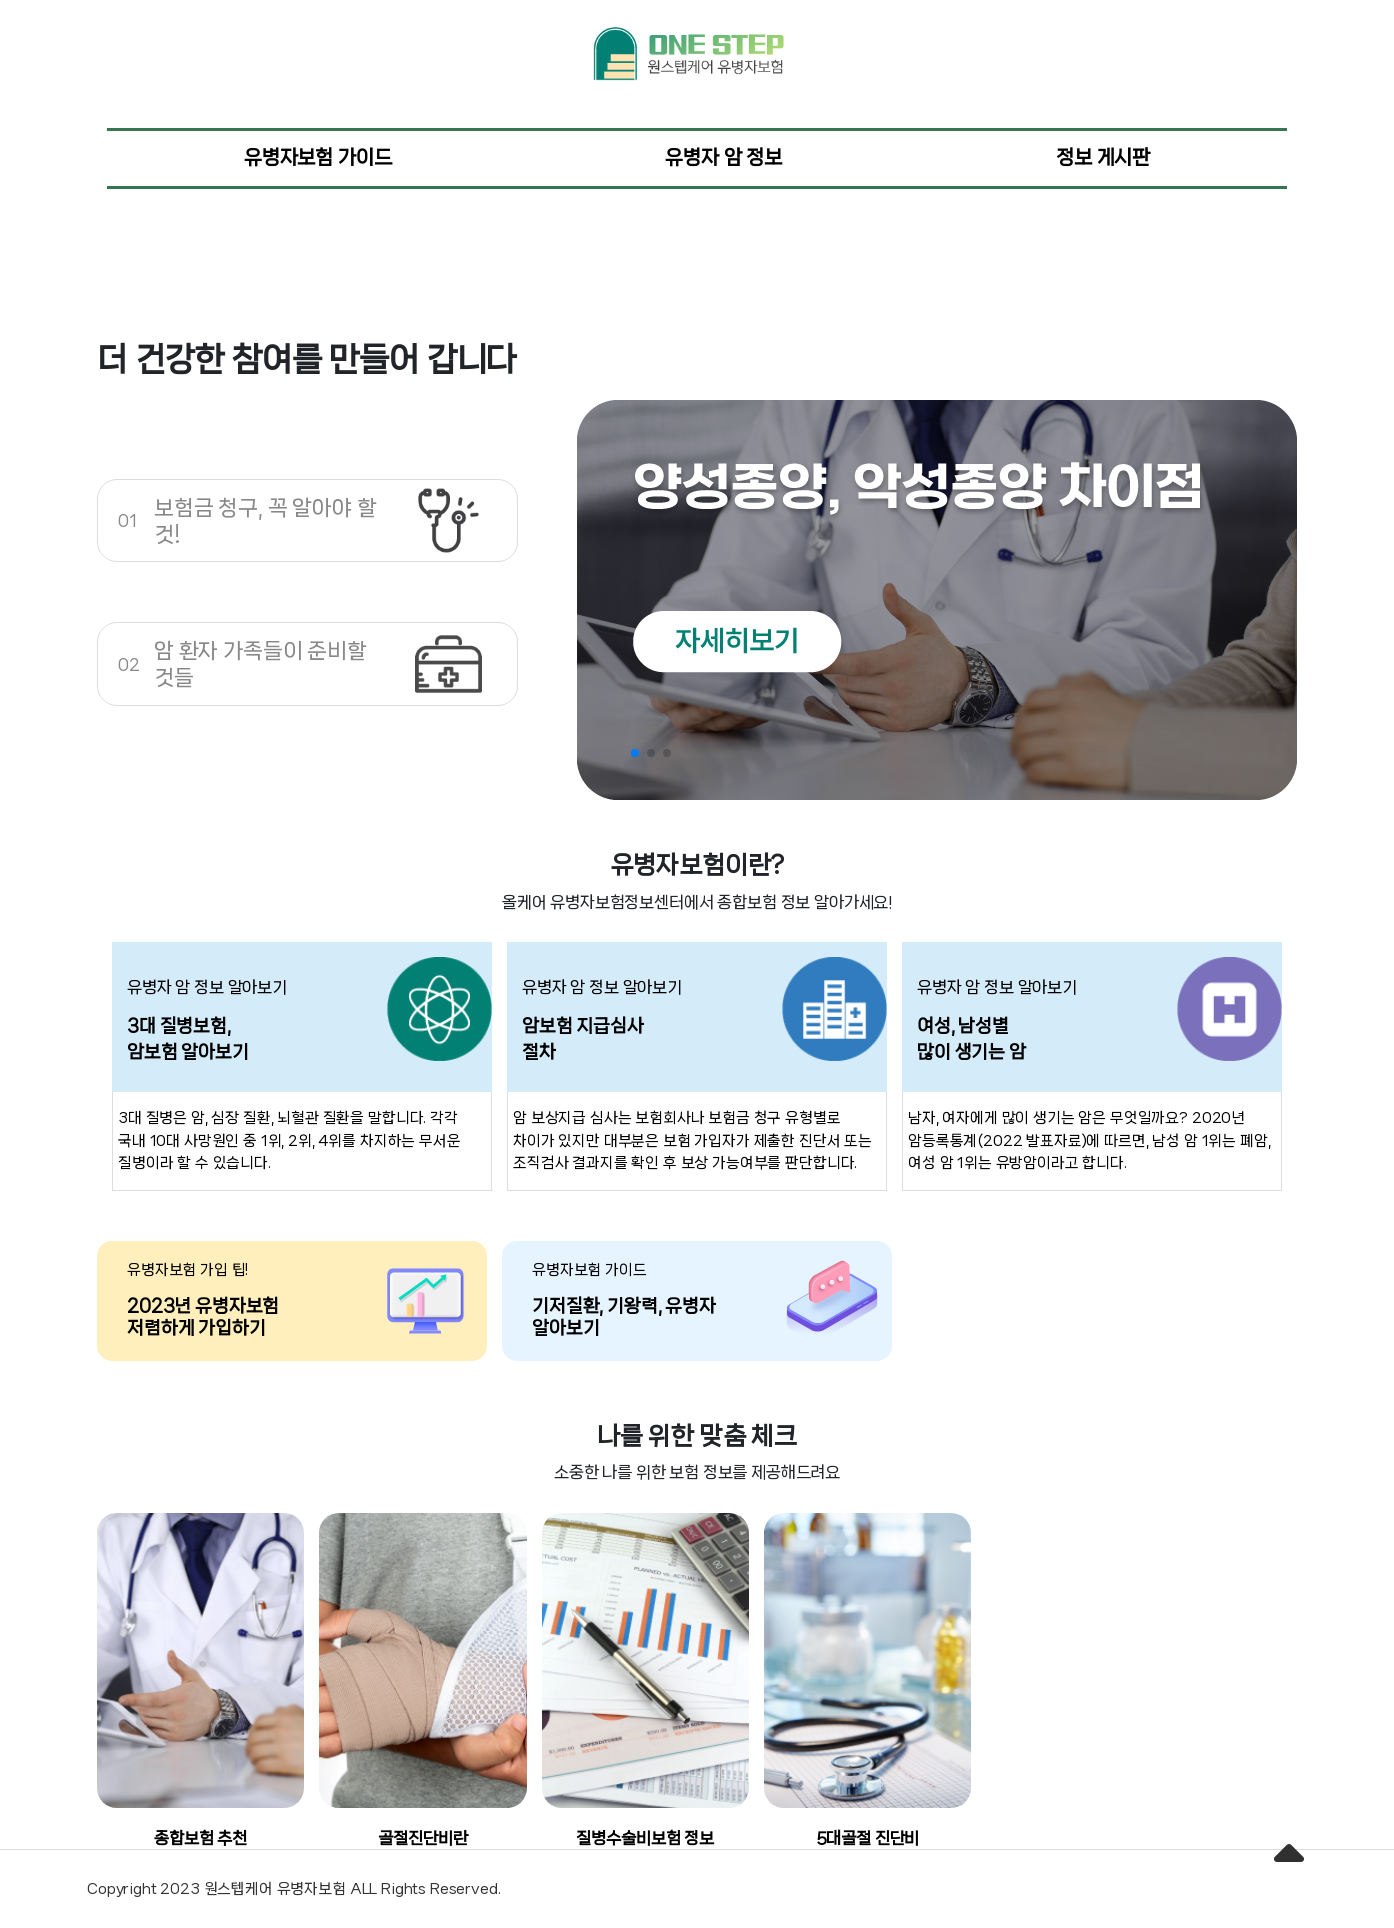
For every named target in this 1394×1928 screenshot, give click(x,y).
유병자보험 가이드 (318, 157)
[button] (635, 753)
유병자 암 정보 (723, 157)
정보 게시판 (1103, 157)
